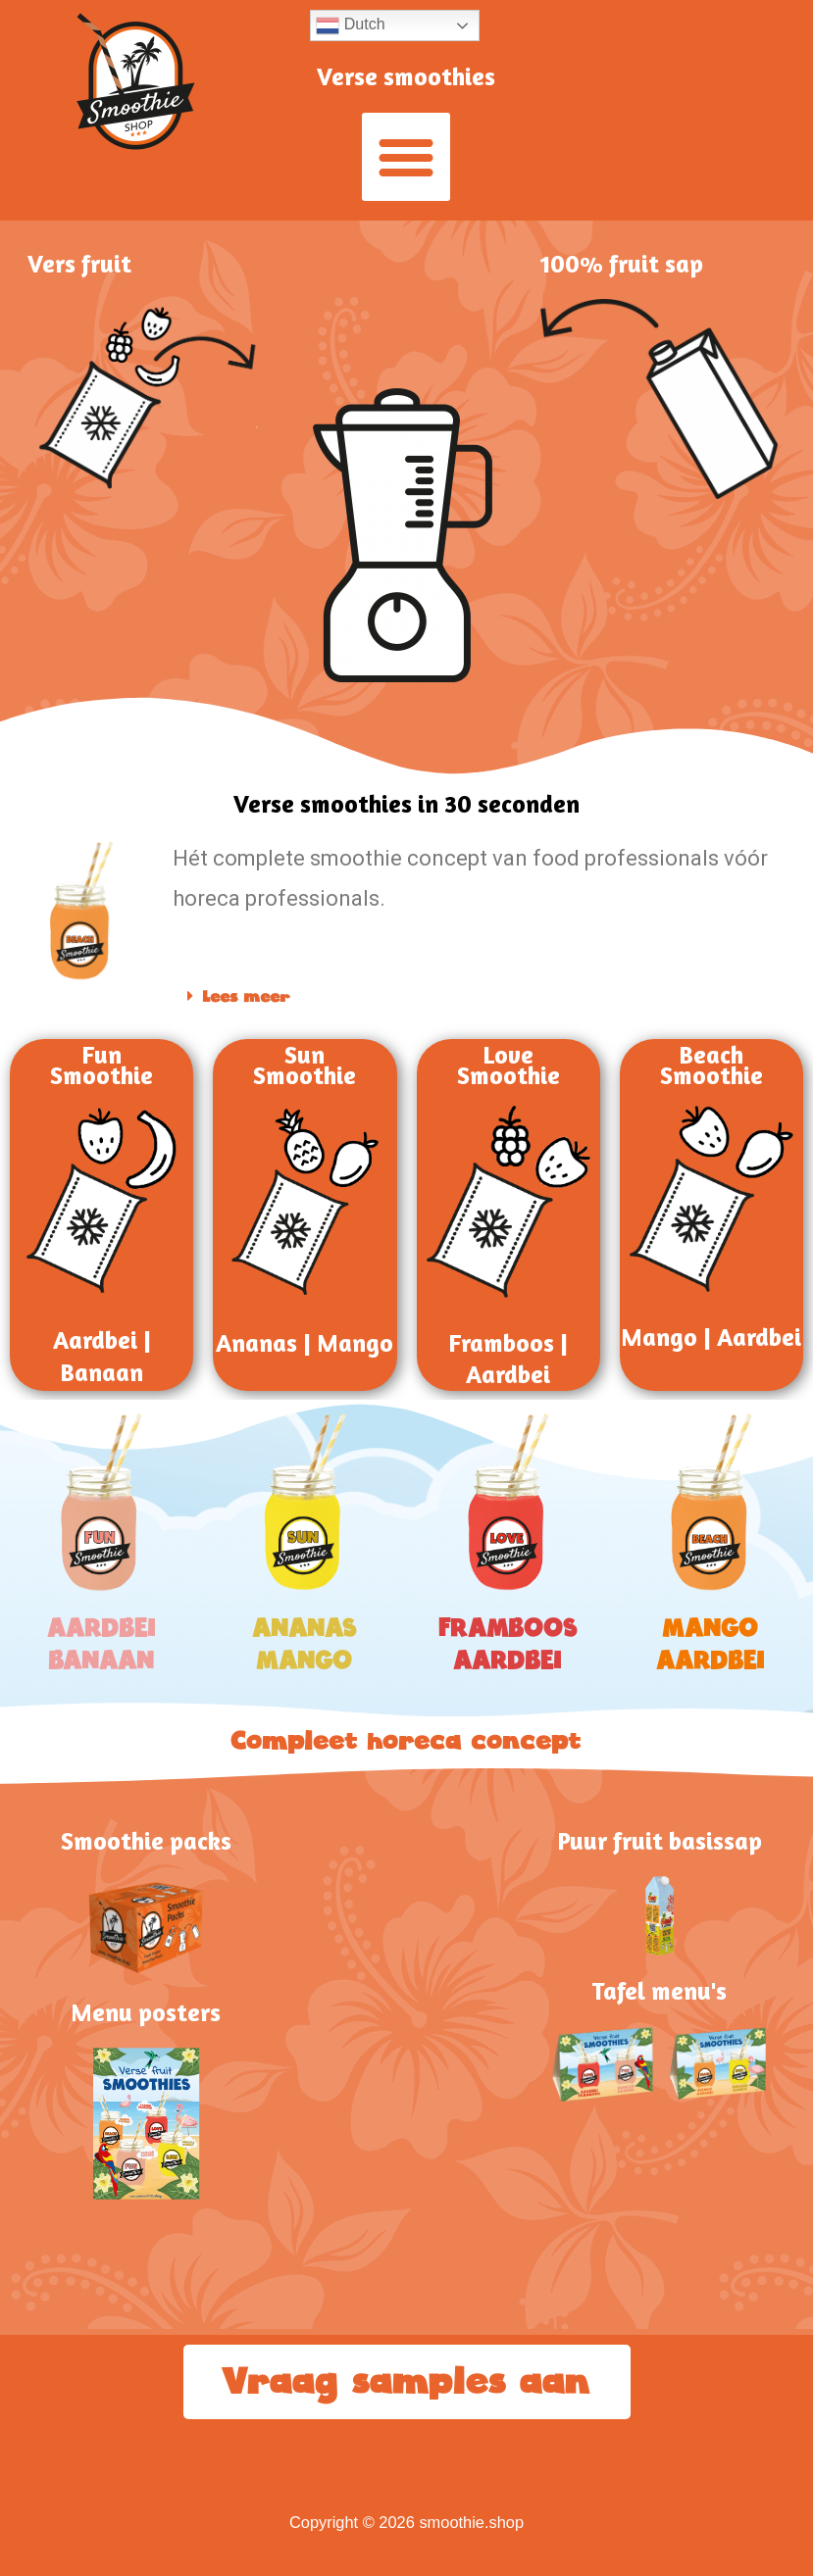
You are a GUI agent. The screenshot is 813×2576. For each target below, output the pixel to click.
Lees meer (246, 997)
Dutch (350, 25)
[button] (406, 157)
